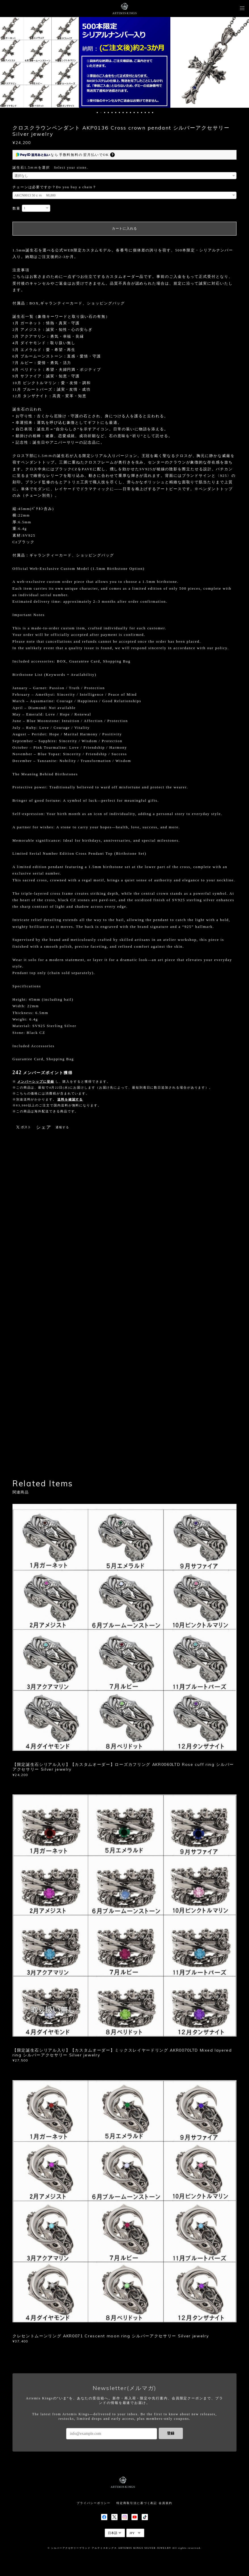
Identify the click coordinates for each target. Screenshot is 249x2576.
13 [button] (141, 112)
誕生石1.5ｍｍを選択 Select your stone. (50, 168)
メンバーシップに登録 (35, 1081)
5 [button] (112, 112)
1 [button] (97, 112)
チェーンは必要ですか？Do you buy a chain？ (54, 187)
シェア (43, 1127)
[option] (124, 62)
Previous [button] (8, 62)
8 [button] (123, 112)
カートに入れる (124, 228)
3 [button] (104, 112)
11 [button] (134, 112)
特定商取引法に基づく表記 (136, 2503)
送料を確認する (70, 1099)
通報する (62, 1127)
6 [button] (115, 112)
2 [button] (101, 112)
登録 (170, 2433)
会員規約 (165, 2503)
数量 (16, 208)
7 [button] (119, 112)
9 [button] (126, 112)
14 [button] (145, 112)
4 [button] (108, 112)
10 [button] (130, 112)
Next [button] (240, 62)
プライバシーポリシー (93, 2503)
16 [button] (152, 112)
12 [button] (138, 112)
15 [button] (149, 112)
